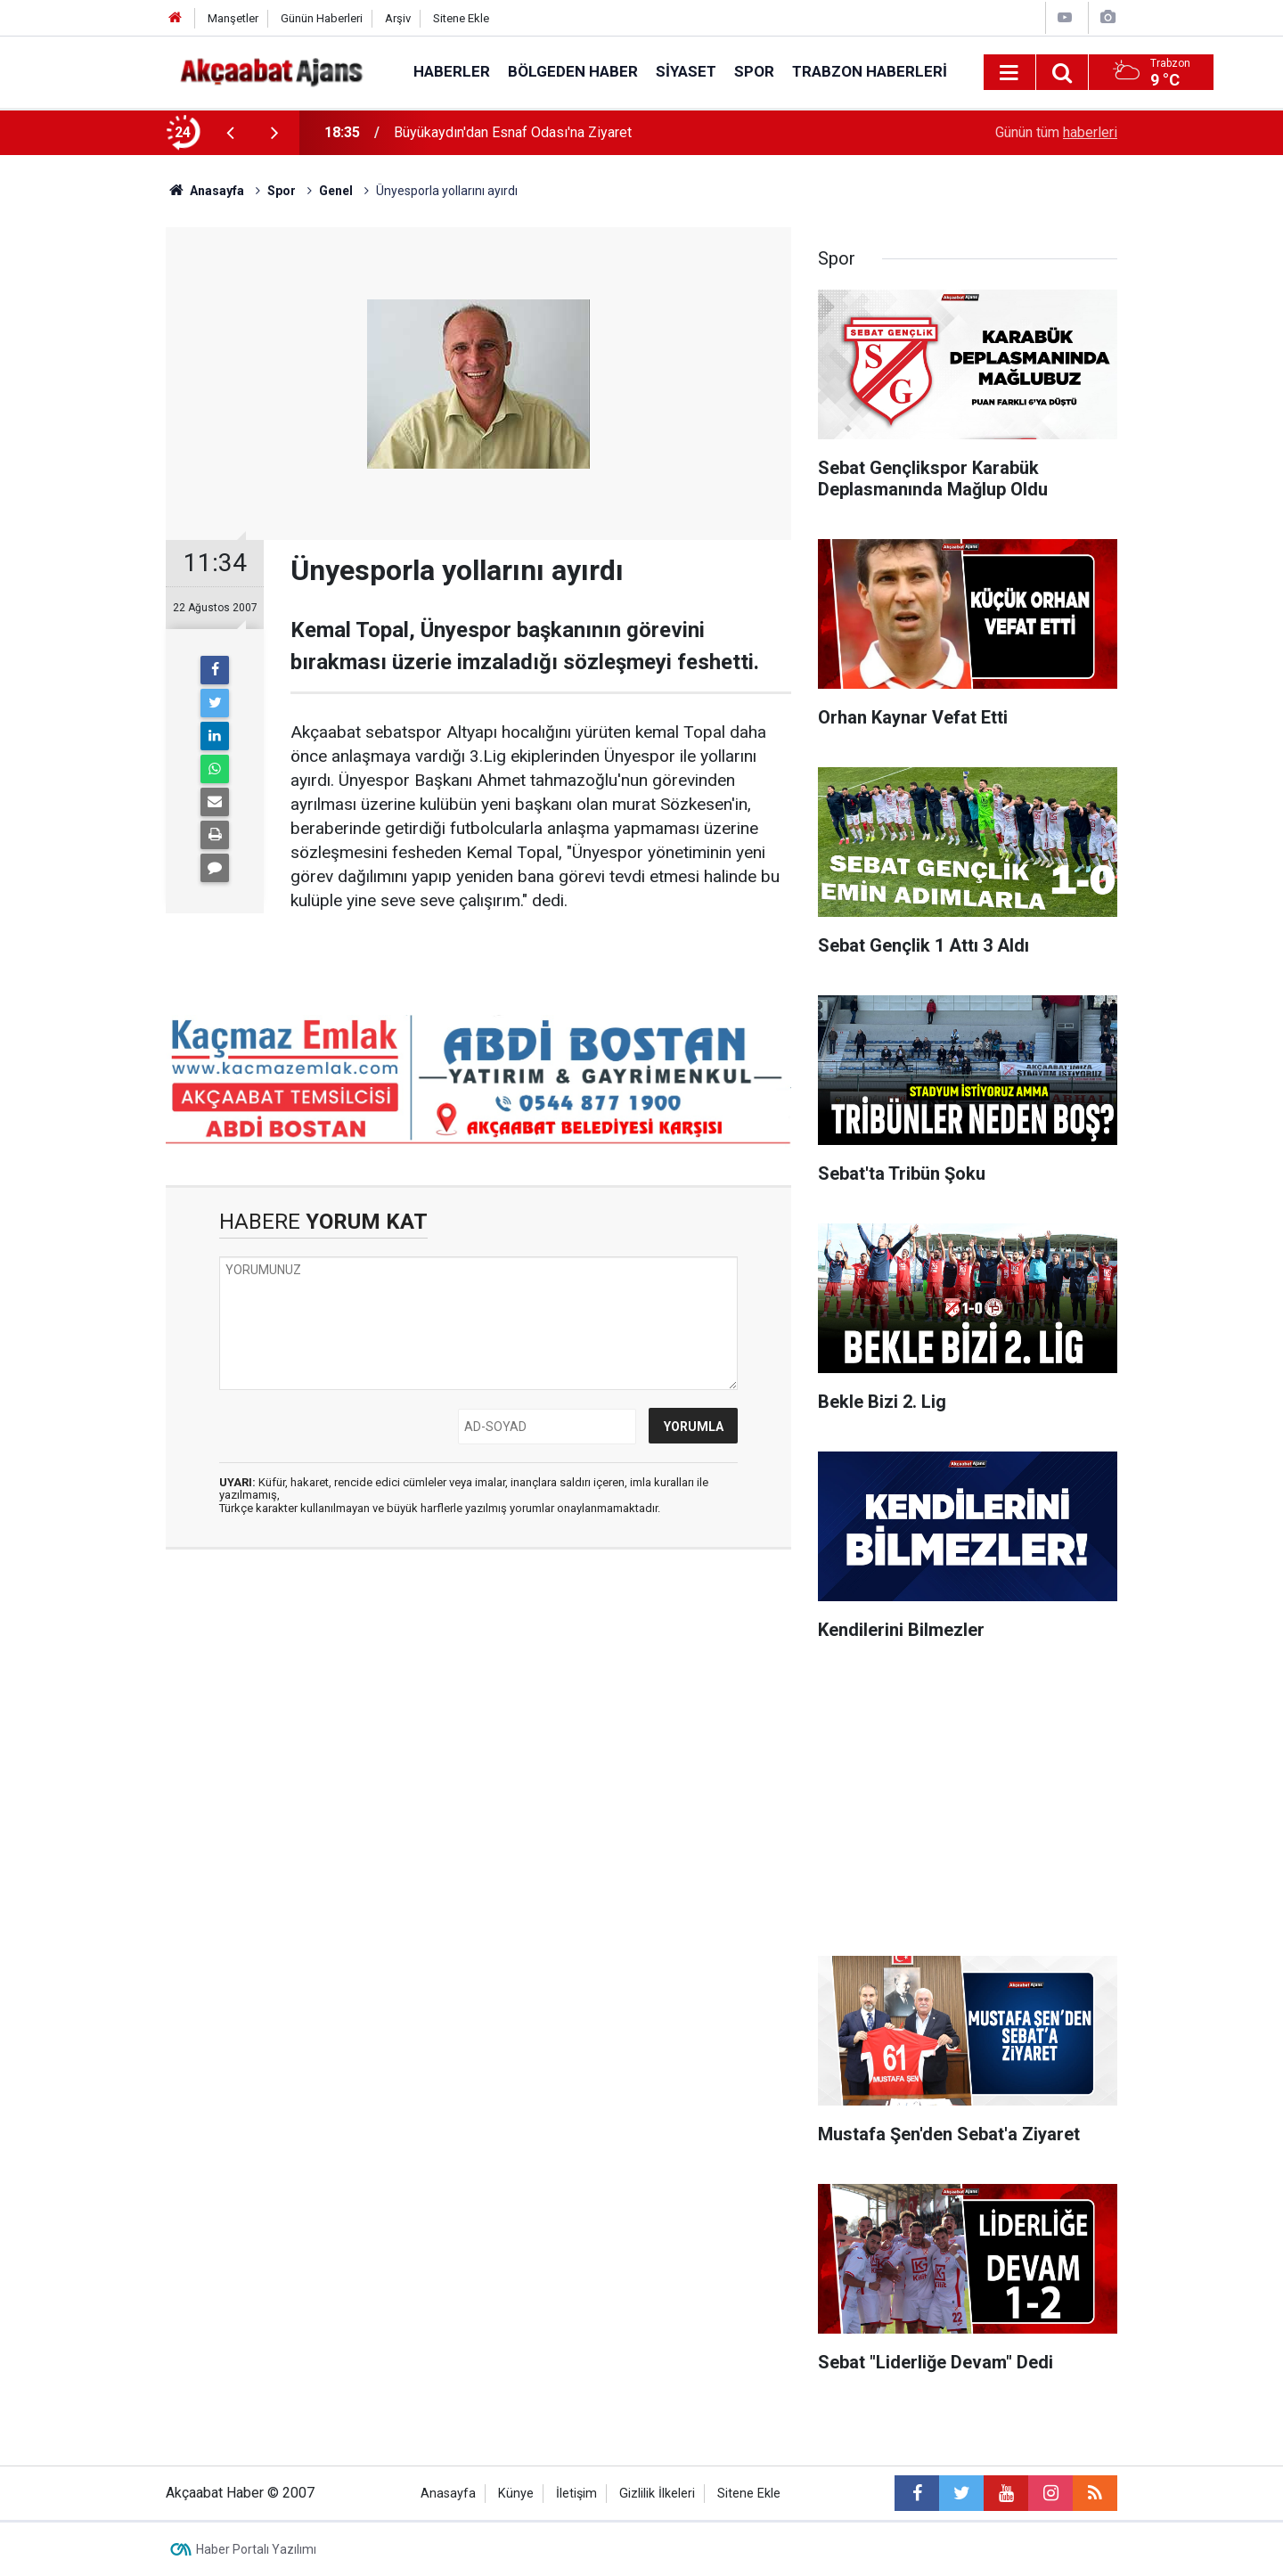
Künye (516, 2493)
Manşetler (233, 18)
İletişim (576, 2493)
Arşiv (398, 18)
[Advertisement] (81, 467)
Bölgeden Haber (573, 71)
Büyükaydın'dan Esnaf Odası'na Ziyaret (513, 132)
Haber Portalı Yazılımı (256, 2549)
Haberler (451, 71)
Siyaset (686, 71)
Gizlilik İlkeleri (657, 2493)
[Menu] (1009, 73)
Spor (754, 71)
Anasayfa (448, 2493)
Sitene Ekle (461, 18)
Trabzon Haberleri (869, 71)
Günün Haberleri (322, 18)
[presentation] (230, 132)
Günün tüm (1056, 132)
